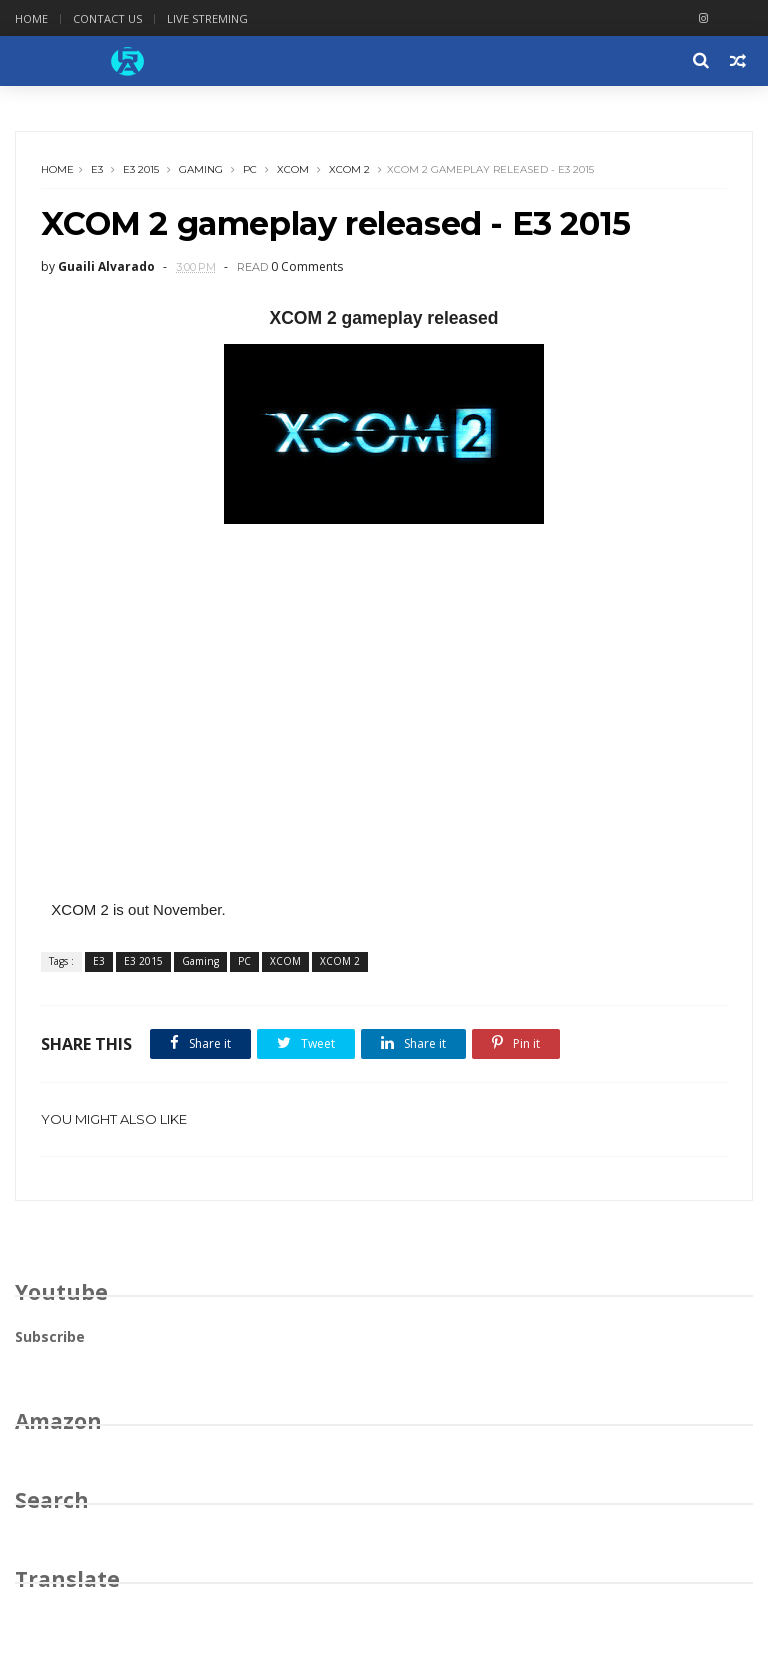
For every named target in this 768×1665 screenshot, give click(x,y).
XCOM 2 (349, 169)
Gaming (201, 169)
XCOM (293, 169)
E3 (97, 169)
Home (31, 18)
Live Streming (207, 18)
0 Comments (307, 266)
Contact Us (107, 18)
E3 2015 (141, 169)
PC (250, 169)
